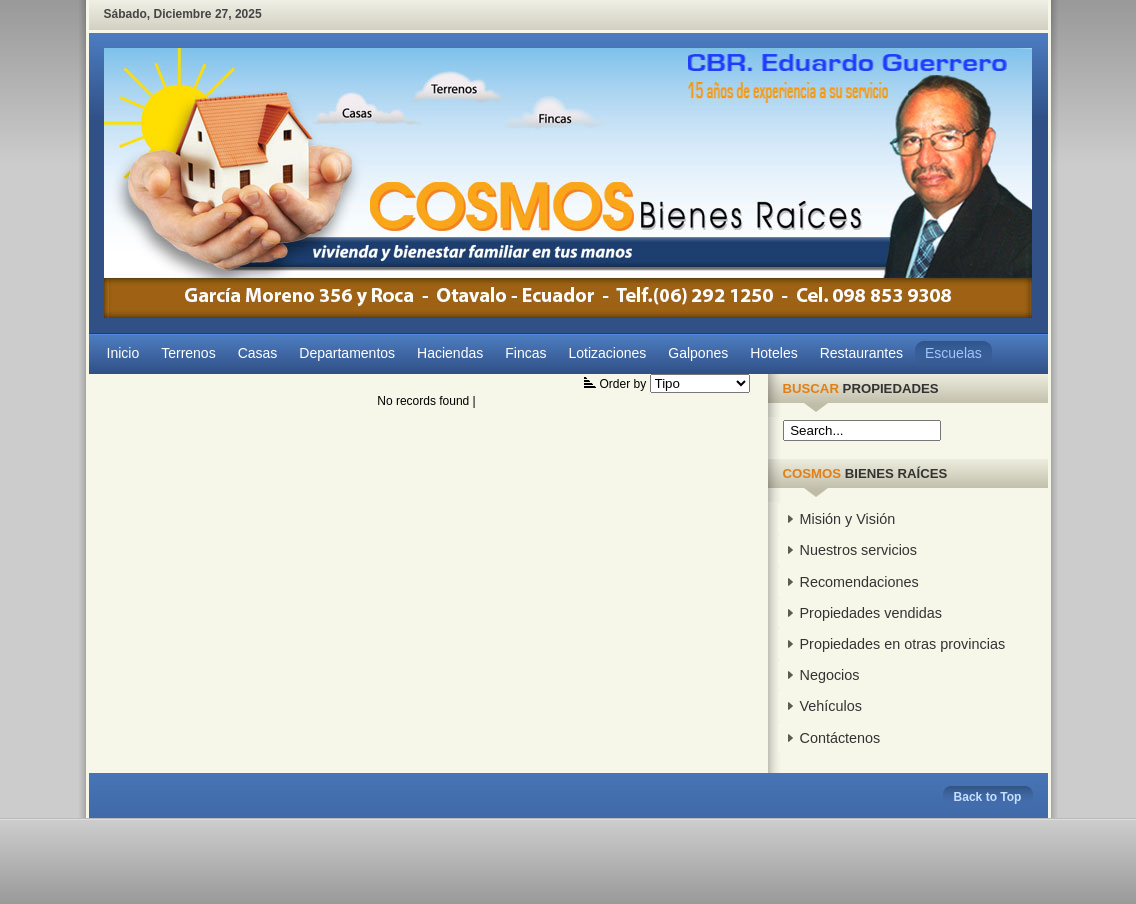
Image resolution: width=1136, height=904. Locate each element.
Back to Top (988, 797)
